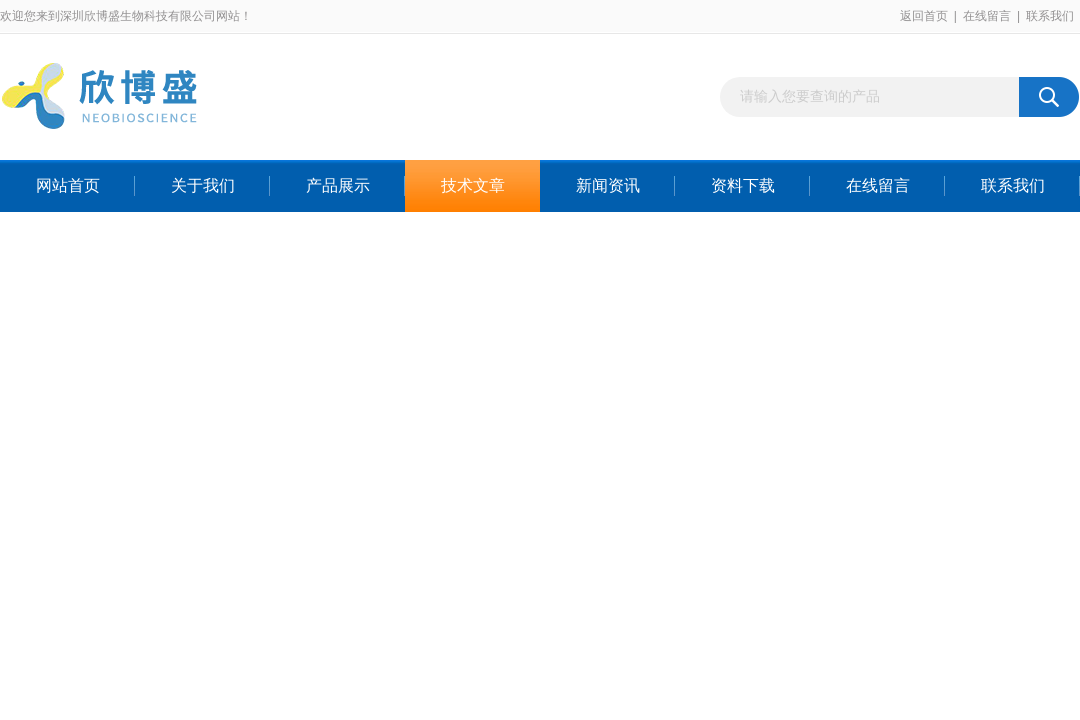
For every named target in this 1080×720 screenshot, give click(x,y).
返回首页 (924, 16)
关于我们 (203, 185)
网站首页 (68, 185)
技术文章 (473, 185)
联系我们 (1050, 16)
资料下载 (743, 185)
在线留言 (987, 16)
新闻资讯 (608, 185)
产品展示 (338, 185)
